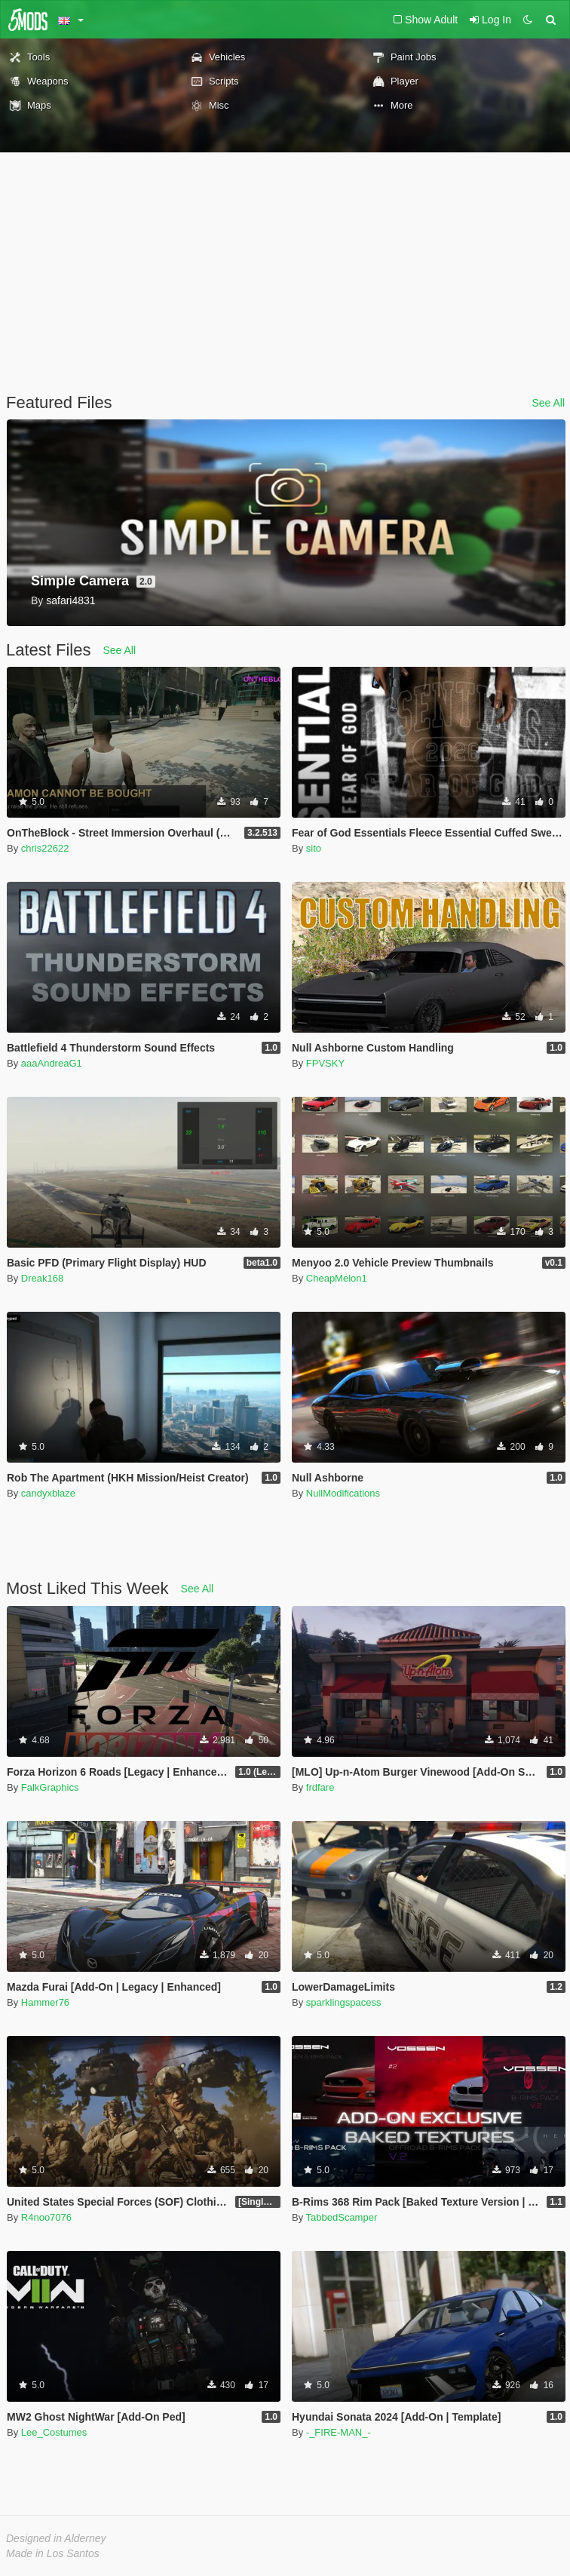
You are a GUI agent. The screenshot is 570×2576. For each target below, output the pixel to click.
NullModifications (343, 1493)
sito (313, 848)
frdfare (320, 1787)
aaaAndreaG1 (51, 1063)
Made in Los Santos (53, 2553)
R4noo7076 (46, 2217)
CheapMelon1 (336, 1278)
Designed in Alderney (56, 2538)
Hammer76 (45, 2002)
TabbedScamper (342, 2217)
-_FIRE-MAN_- (338, 2432)
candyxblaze (48, 1493)
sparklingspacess (344, 2002)
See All (548, 403)
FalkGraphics (50, 1787)
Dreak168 (42, 1278)
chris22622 (45, 848)
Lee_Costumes (54, 2432)
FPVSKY (325, 1063)
